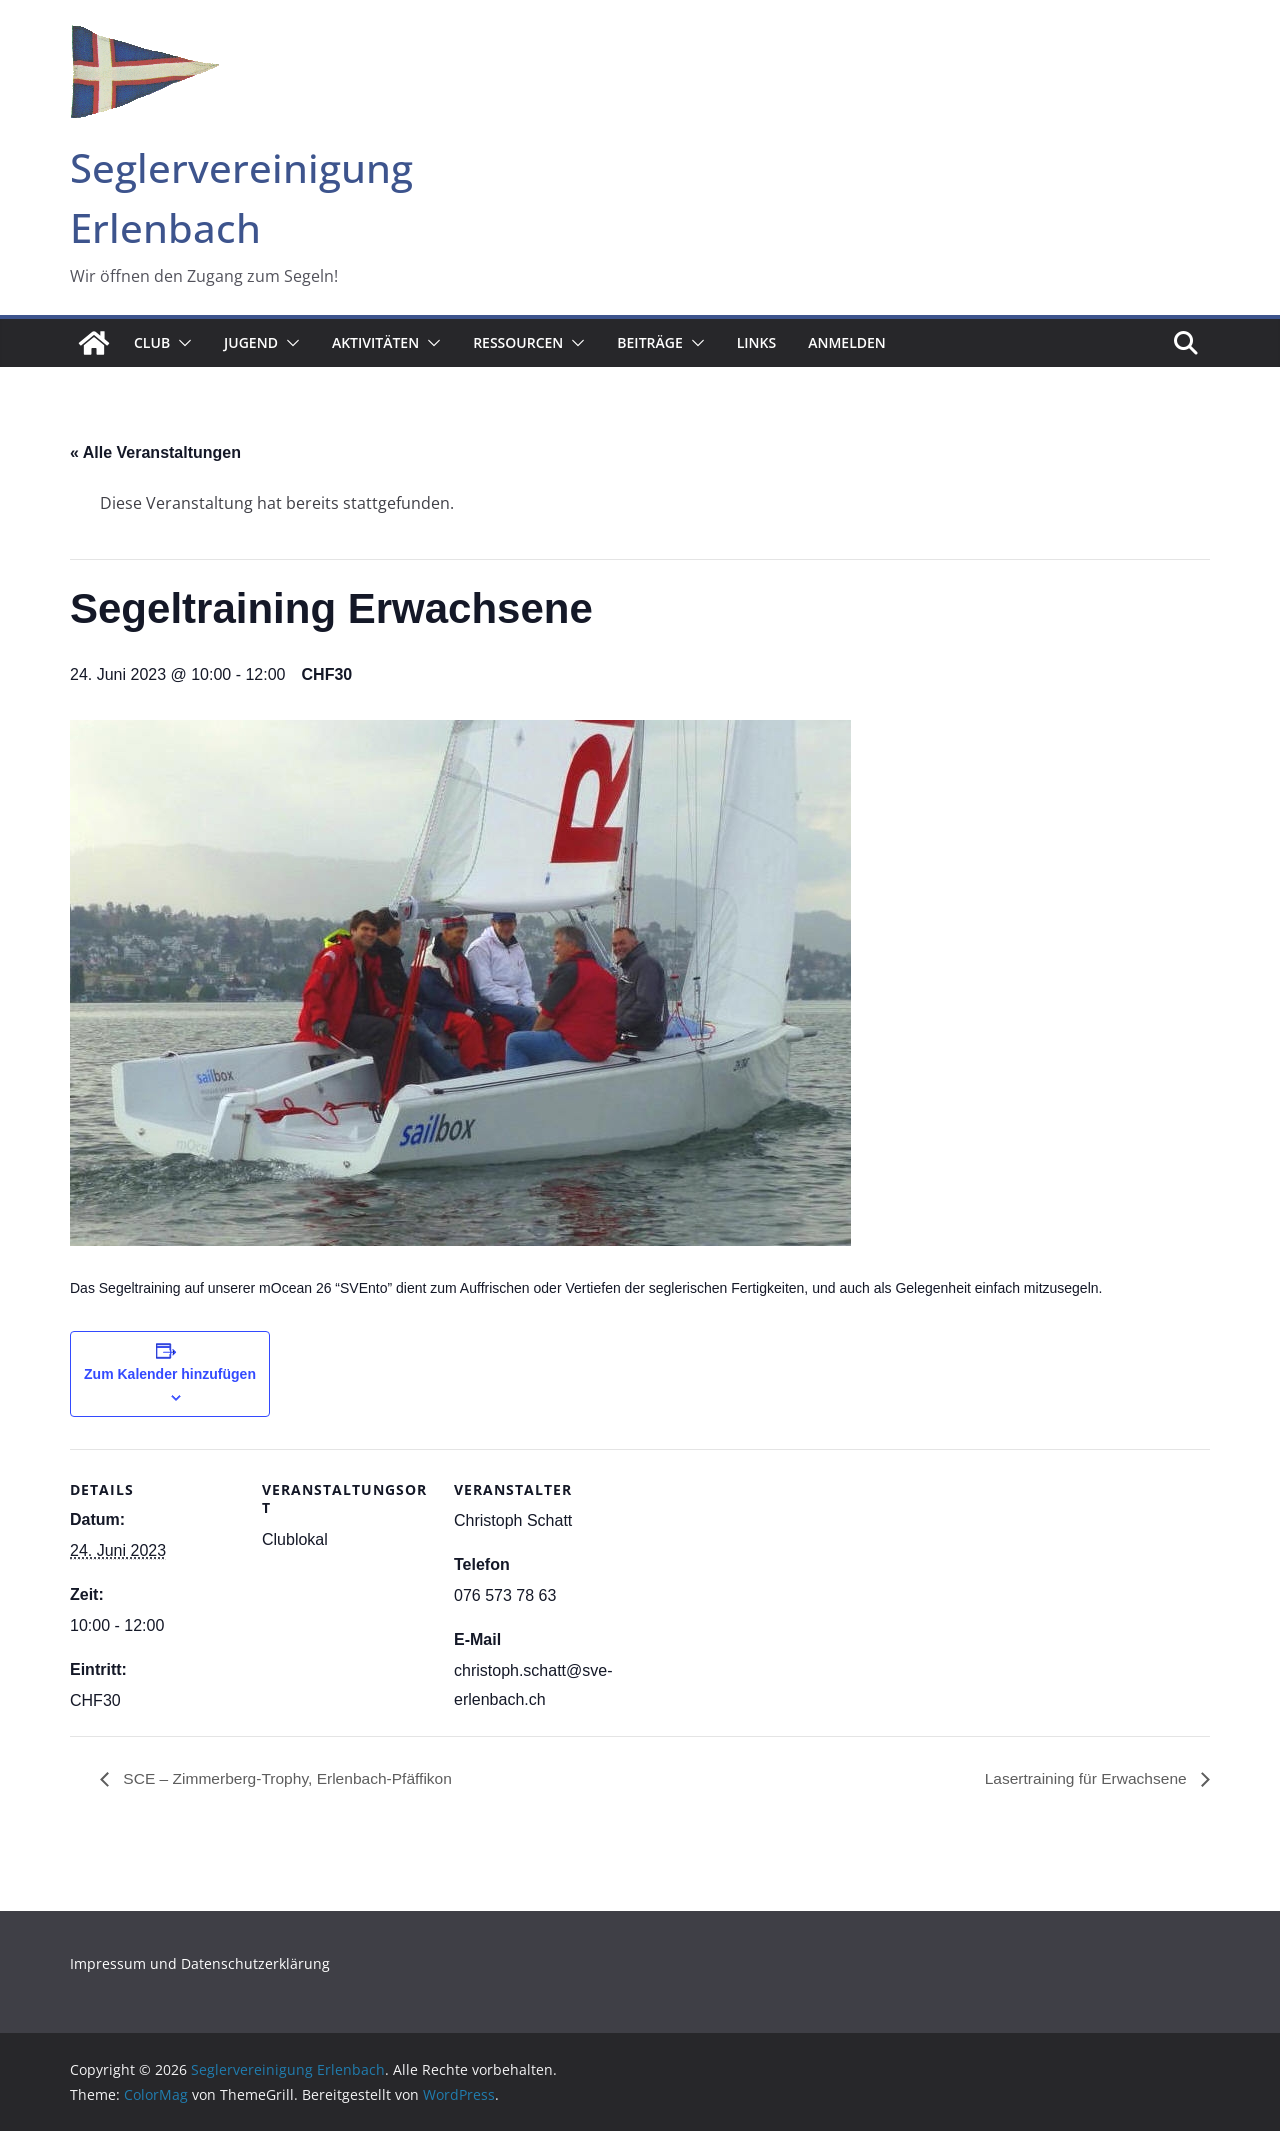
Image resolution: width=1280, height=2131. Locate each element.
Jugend (251, 342)
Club (152, 342)
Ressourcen (518, 342)
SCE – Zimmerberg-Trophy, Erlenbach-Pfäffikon (290, 1778)
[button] (181, 343)
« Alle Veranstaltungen (155, 452)
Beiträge (649, 342)
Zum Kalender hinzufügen (170, 1374)
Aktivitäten (375, 342)
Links (756, 342)
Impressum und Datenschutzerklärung (200, 1964)
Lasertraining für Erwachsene (1084, 1778)
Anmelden (847, 342)
